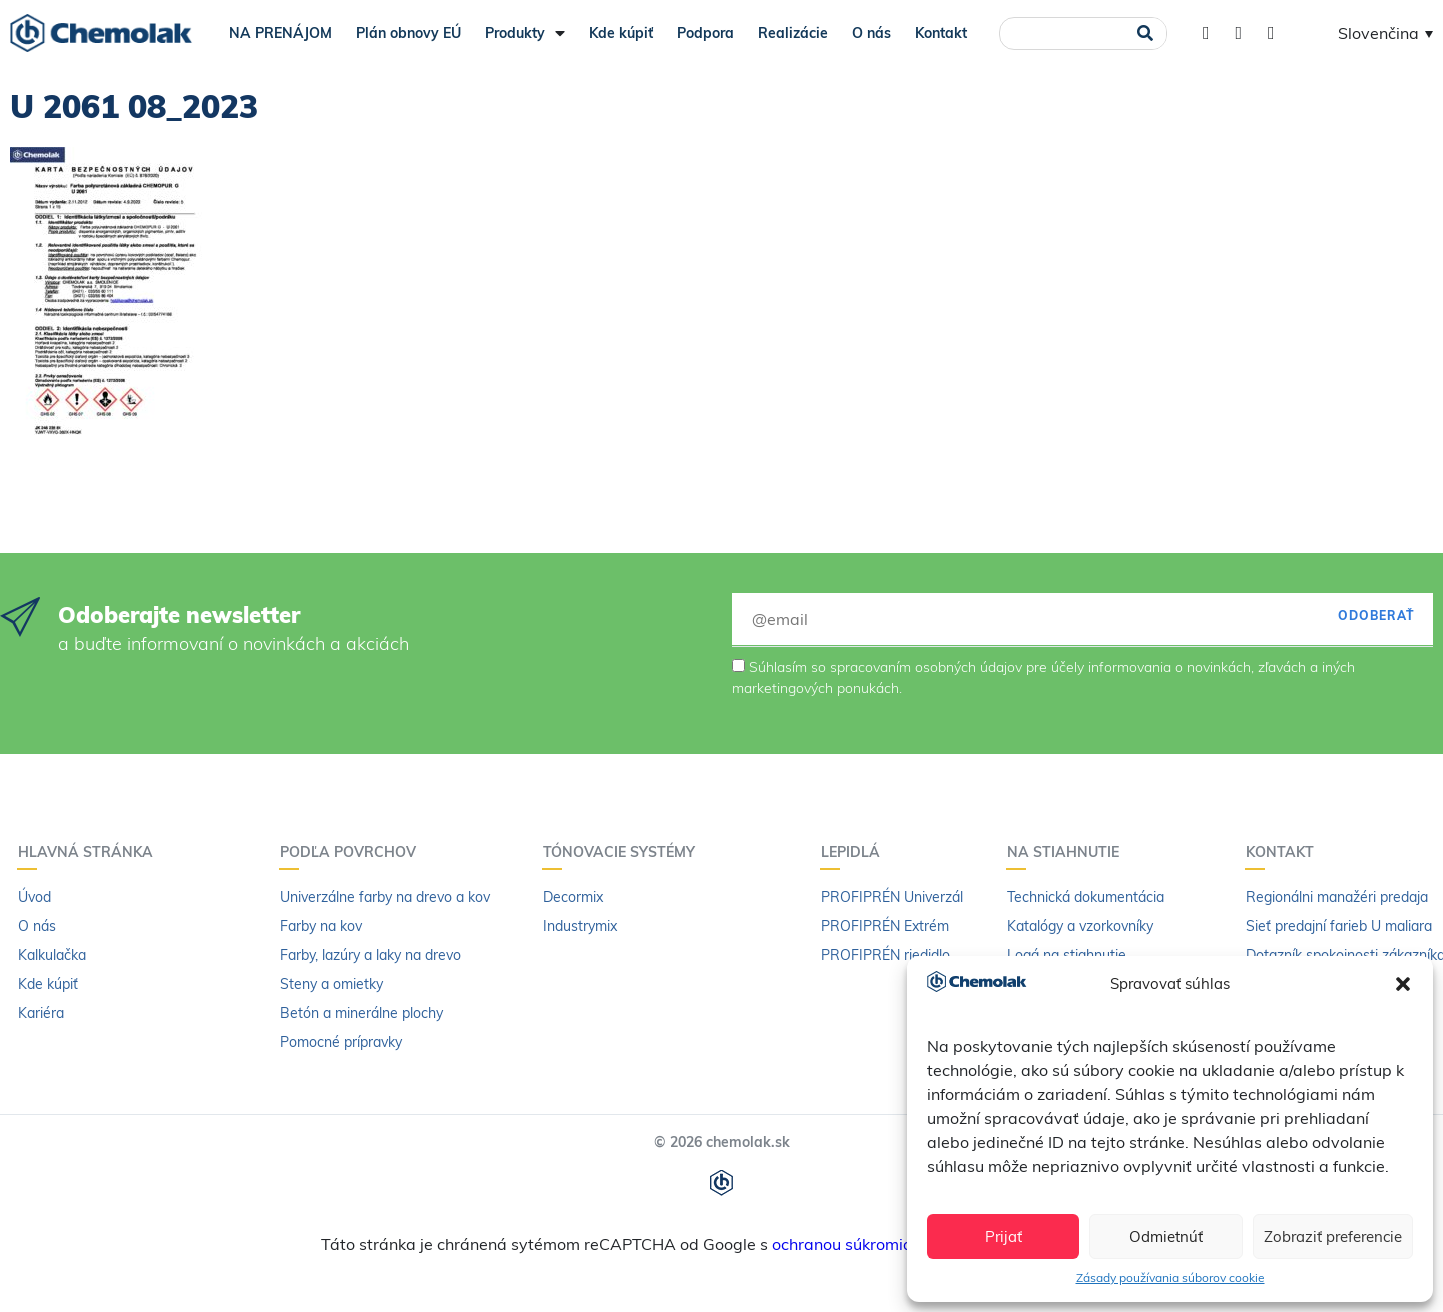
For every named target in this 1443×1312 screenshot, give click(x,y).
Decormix (573, 897)
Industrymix (580, 926)
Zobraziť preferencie (1333, 1236)
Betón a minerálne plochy (361, 1013)
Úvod (34, 897)
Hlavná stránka (90, 852)
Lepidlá (855, 852)
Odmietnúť (1166, 1236)
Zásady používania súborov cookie (1170, 1277)
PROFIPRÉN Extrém (885, 926)
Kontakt (941, 33)
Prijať (1003, 1236)
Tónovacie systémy (624, 852)
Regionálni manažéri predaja (1337, 897)
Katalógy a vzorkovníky (1080, 926)
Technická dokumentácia (1085, 897)
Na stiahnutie (1068, 852)
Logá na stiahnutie (1066, 955)
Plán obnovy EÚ (408, 33)
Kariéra (41, 1013)
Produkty (525, 33)
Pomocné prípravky (341, 1042)
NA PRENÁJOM (280, 33)
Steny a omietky (331, 984)
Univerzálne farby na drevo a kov (385, 897)
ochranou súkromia (842, 1244)
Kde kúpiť (621, 33)
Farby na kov (321, 926)
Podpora (705, 33)
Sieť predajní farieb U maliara (1339, 926)
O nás (871, 33)
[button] (1403, 984)
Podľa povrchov (353, 852)
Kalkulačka (52, 955)
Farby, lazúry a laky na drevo (370, 955)
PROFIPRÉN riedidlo (885, 955)
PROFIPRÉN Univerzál (892, 897)
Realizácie (793, 33)
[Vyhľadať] (1144, 33)
